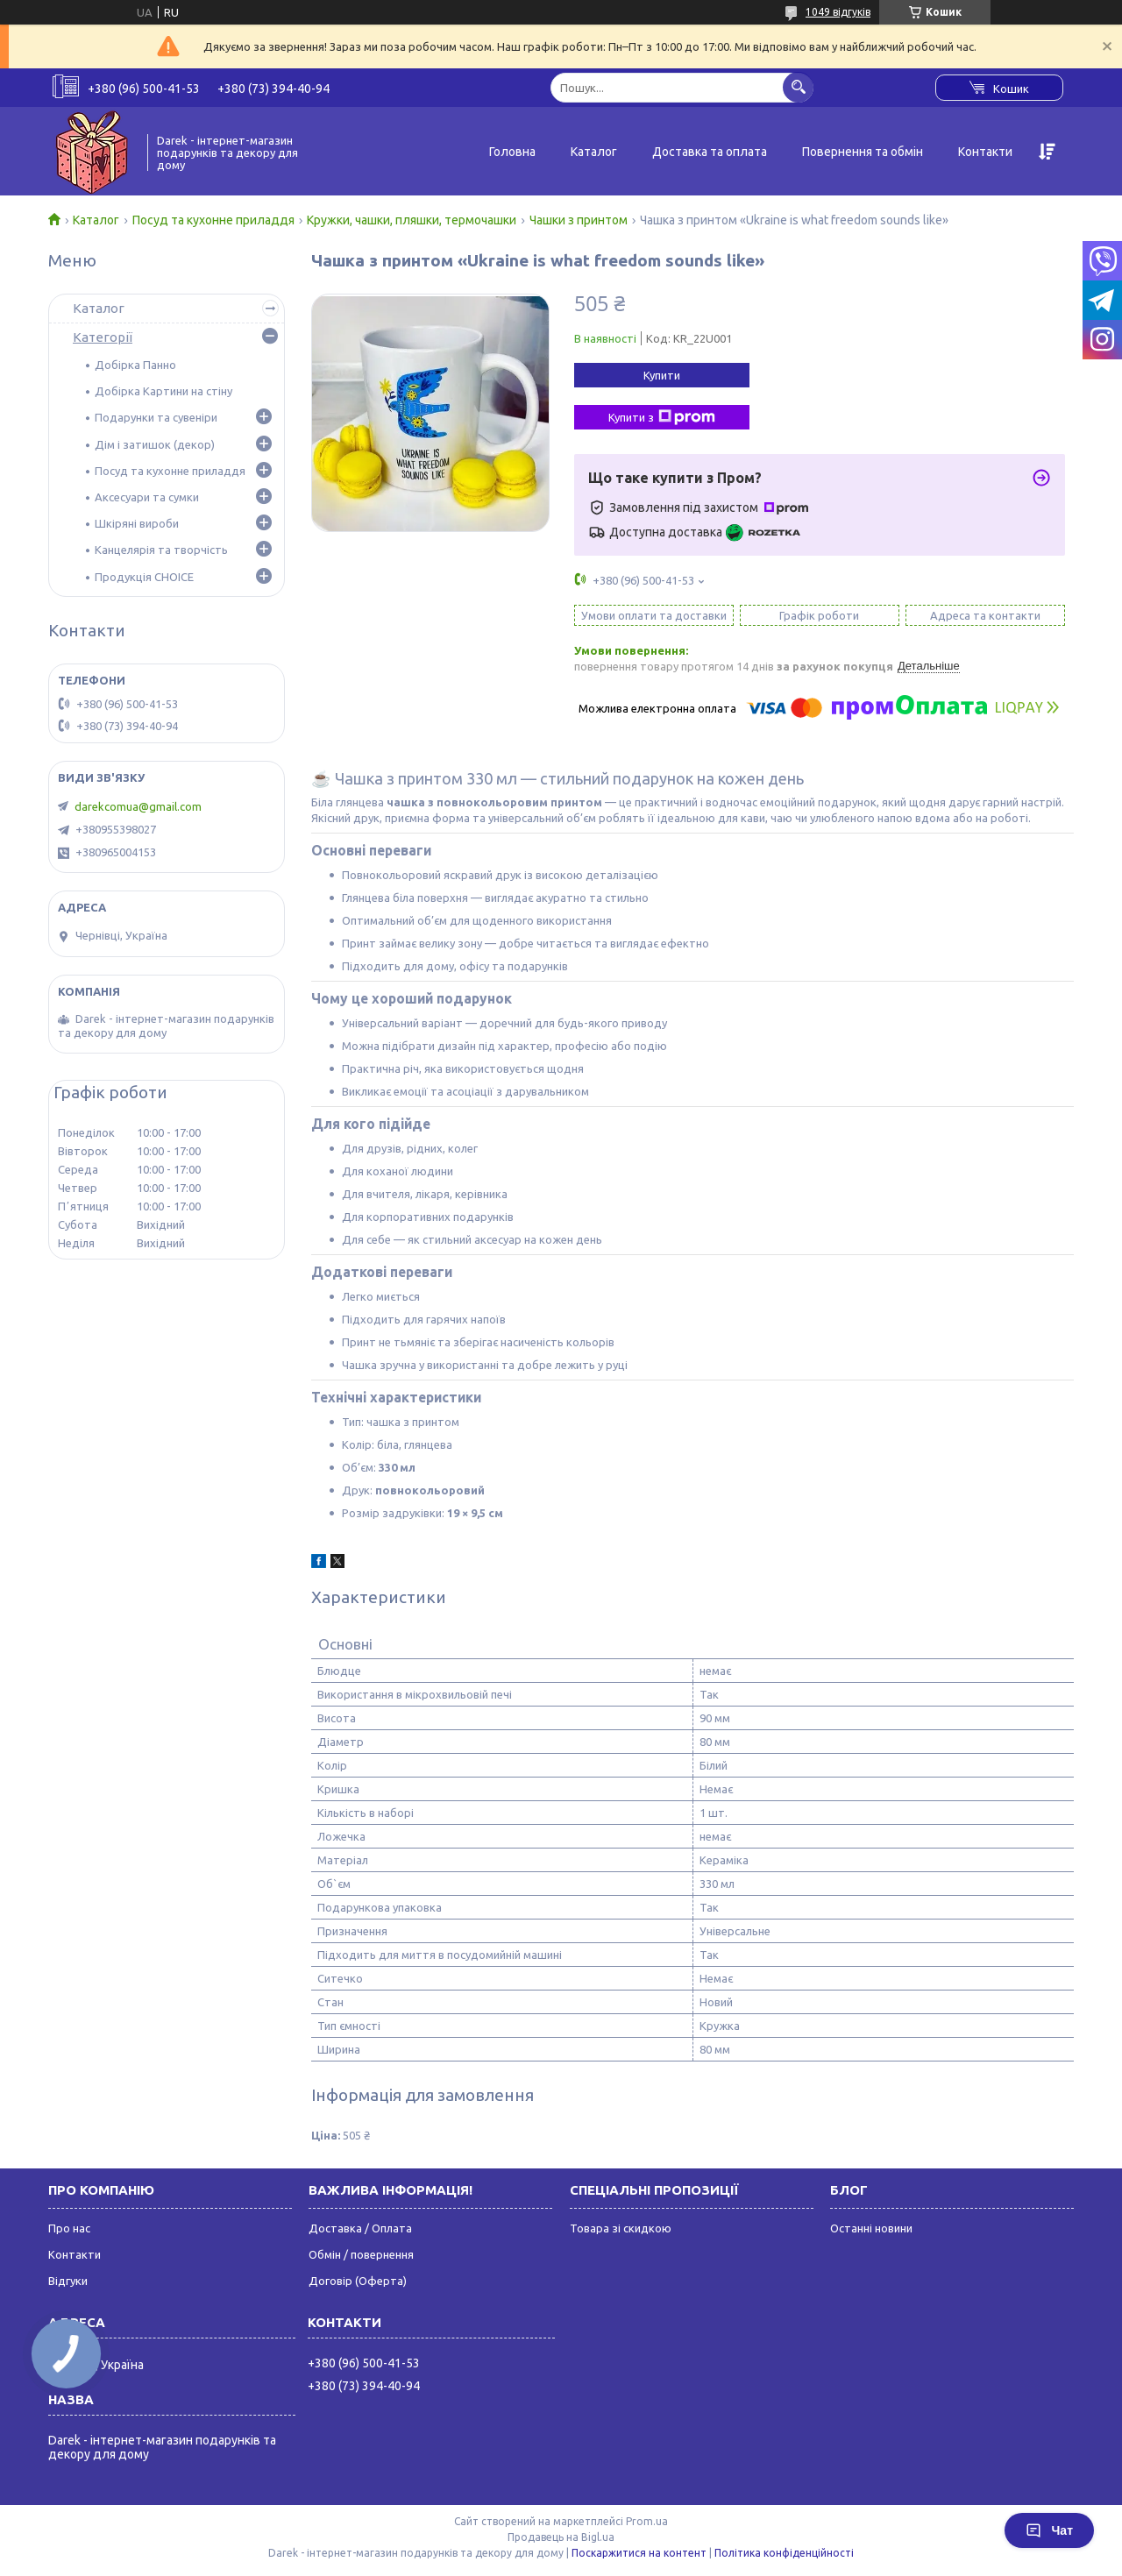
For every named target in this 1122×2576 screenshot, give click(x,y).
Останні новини (871, 2228)
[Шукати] (798, 87)
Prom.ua (647, 2521)
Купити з (661, 417)
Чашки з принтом (578, 220)
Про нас (69, 2228)
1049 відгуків (838, 12)
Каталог (594, 152)
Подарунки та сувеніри (156, 417)
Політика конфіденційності (784, 2552)
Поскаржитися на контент (639, 2552)
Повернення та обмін (862, 152)
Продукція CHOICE (144, 577)
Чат (1049, 2530)
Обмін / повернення (361, 2254)
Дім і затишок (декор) (155, 444)
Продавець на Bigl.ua (561, 2537)
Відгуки (68, 2280)
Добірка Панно (135, 364)
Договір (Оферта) (358, 2280)
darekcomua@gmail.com (138, 806)
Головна (512, 152)
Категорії (102, 337)
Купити (661, 375)
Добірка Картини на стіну (163, 391)
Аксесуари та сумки (147, 497)
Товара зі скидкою (620, 2228)
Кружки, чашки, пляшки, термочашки (411, 220)
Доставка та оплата (709, 152)
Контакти (985, 152)
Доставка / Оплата (360, 2228)
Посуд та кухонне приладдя (213, 220)
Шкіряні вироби (137, 523)
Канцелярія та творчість (161, 549)
